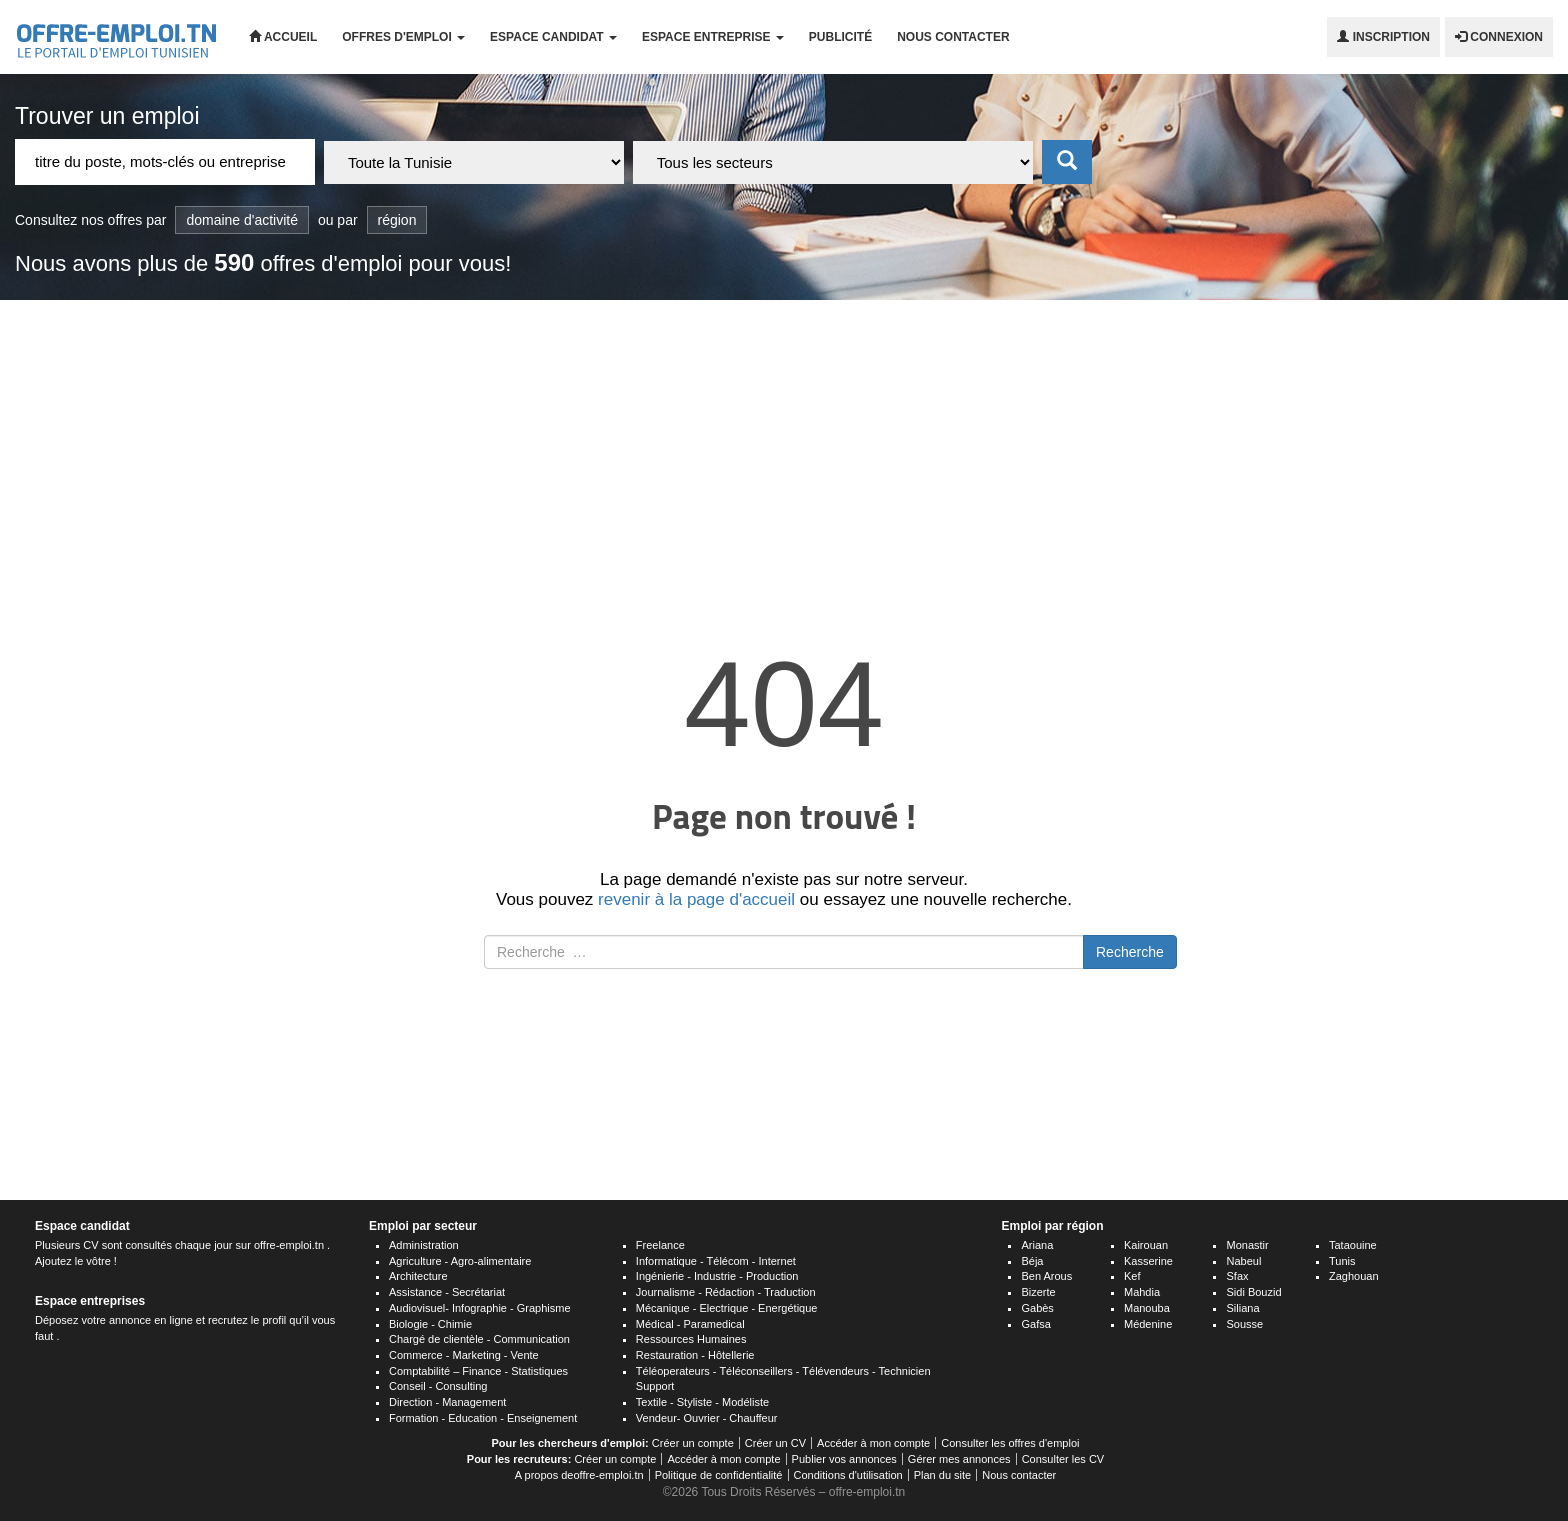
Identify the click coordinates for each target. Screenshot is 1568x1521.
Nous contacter (953, 37)
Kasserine (1148, 1261)
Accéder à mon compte (873, 1443)
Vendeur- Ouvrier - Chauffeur (707, 1418)
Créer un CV (775, 1443)
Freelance (660, 1245)
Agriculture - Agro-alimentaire (460, 1261)
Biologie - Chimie (430, 1324)
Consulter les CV (1063, 1459)
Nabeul (1243, 1261)
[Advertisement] (784, 450)
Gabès (1037, 1308)
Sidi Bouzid (1253, 1292)
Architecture (418, 1276)
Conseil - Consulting (438, 1386)
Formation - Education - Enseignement (483, 1418)
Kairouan (1146, 1245)
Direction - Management (447, 1402)
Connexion (1499, 37)
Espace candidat (553, 37)
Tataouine (1353, 1245)
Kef (1132, 1276)
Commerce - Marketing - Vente (464, 1355)
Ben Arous (1046, 1276)
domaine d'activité (242, 220)
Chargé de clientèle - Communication (479, 1339)
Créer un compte (693, 1443)
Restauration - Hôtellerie (695, 1355)
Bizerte (1038, 1292)
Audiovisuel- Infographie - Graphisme (480, 1308)
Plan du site (942, 1475)
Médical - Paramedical (690, 1324)
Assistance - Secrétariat (447, 1292)
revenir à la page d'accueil (696, 899)
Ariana (1037, 1245)
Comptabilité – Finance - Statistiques (478, 1371)
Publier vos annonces (844, 1459)
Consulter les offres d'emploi (1010, 1443)
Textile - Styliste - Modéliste (702, 1402)
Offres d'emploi (403, 37)
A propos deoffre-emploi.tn (579, 1475)
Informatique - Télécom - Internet (716, 1261)
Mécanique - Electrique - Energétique (727, 1308)
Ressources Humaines (691, 1339)
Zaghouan (1354, 1276)
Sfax (1237, 1276)
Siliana (1242, 1308)
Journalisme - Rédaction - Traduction (726, 1292)
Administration (424, 1245)
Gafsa (1035, 1324)
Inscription (1383, 37)
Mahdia (1142, 1292)
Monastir (1247, 1245)
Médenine (1148, 1324)
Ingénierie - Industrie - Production (717, 1276)
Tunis (1342, 1261)
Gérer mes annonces (959, 1459)
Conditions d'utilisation (848, 1475)
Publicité (840, 37)
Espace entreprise (713, 37)
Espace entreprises (90, 1301)
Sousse (1244, 1324)
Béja (1032, 1261)
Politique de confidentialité (719, 1475)
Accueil (283, 37)
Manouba (1147, 1308)
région (397, 220)
